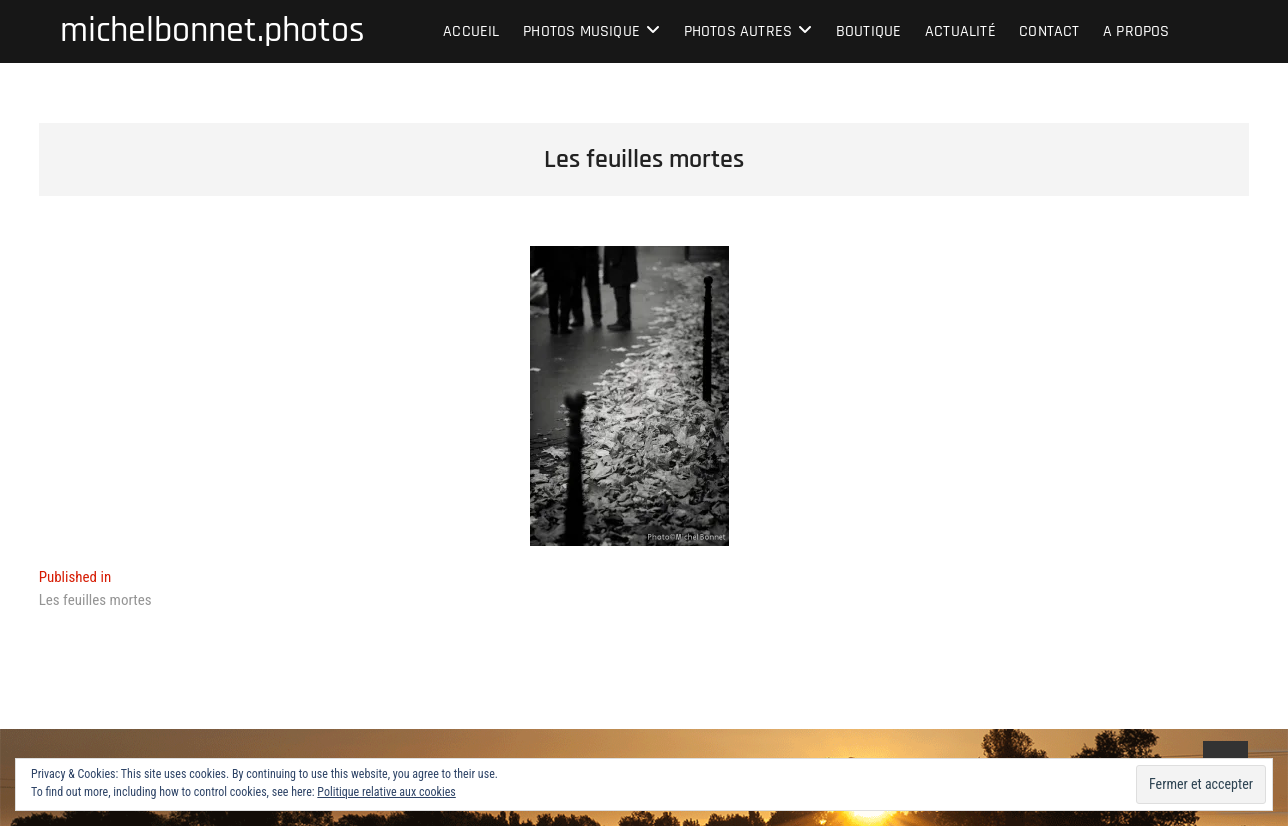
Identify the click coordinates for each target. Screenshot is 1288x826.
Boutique (869, 31)
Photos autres (738, 31)
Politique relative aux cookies (386, 792)
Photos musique (581, 31)
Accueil (471, 31)
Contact (1049, 31)
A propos (1136, 31)
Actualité (960, 31)
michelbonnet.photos (212, 31)
